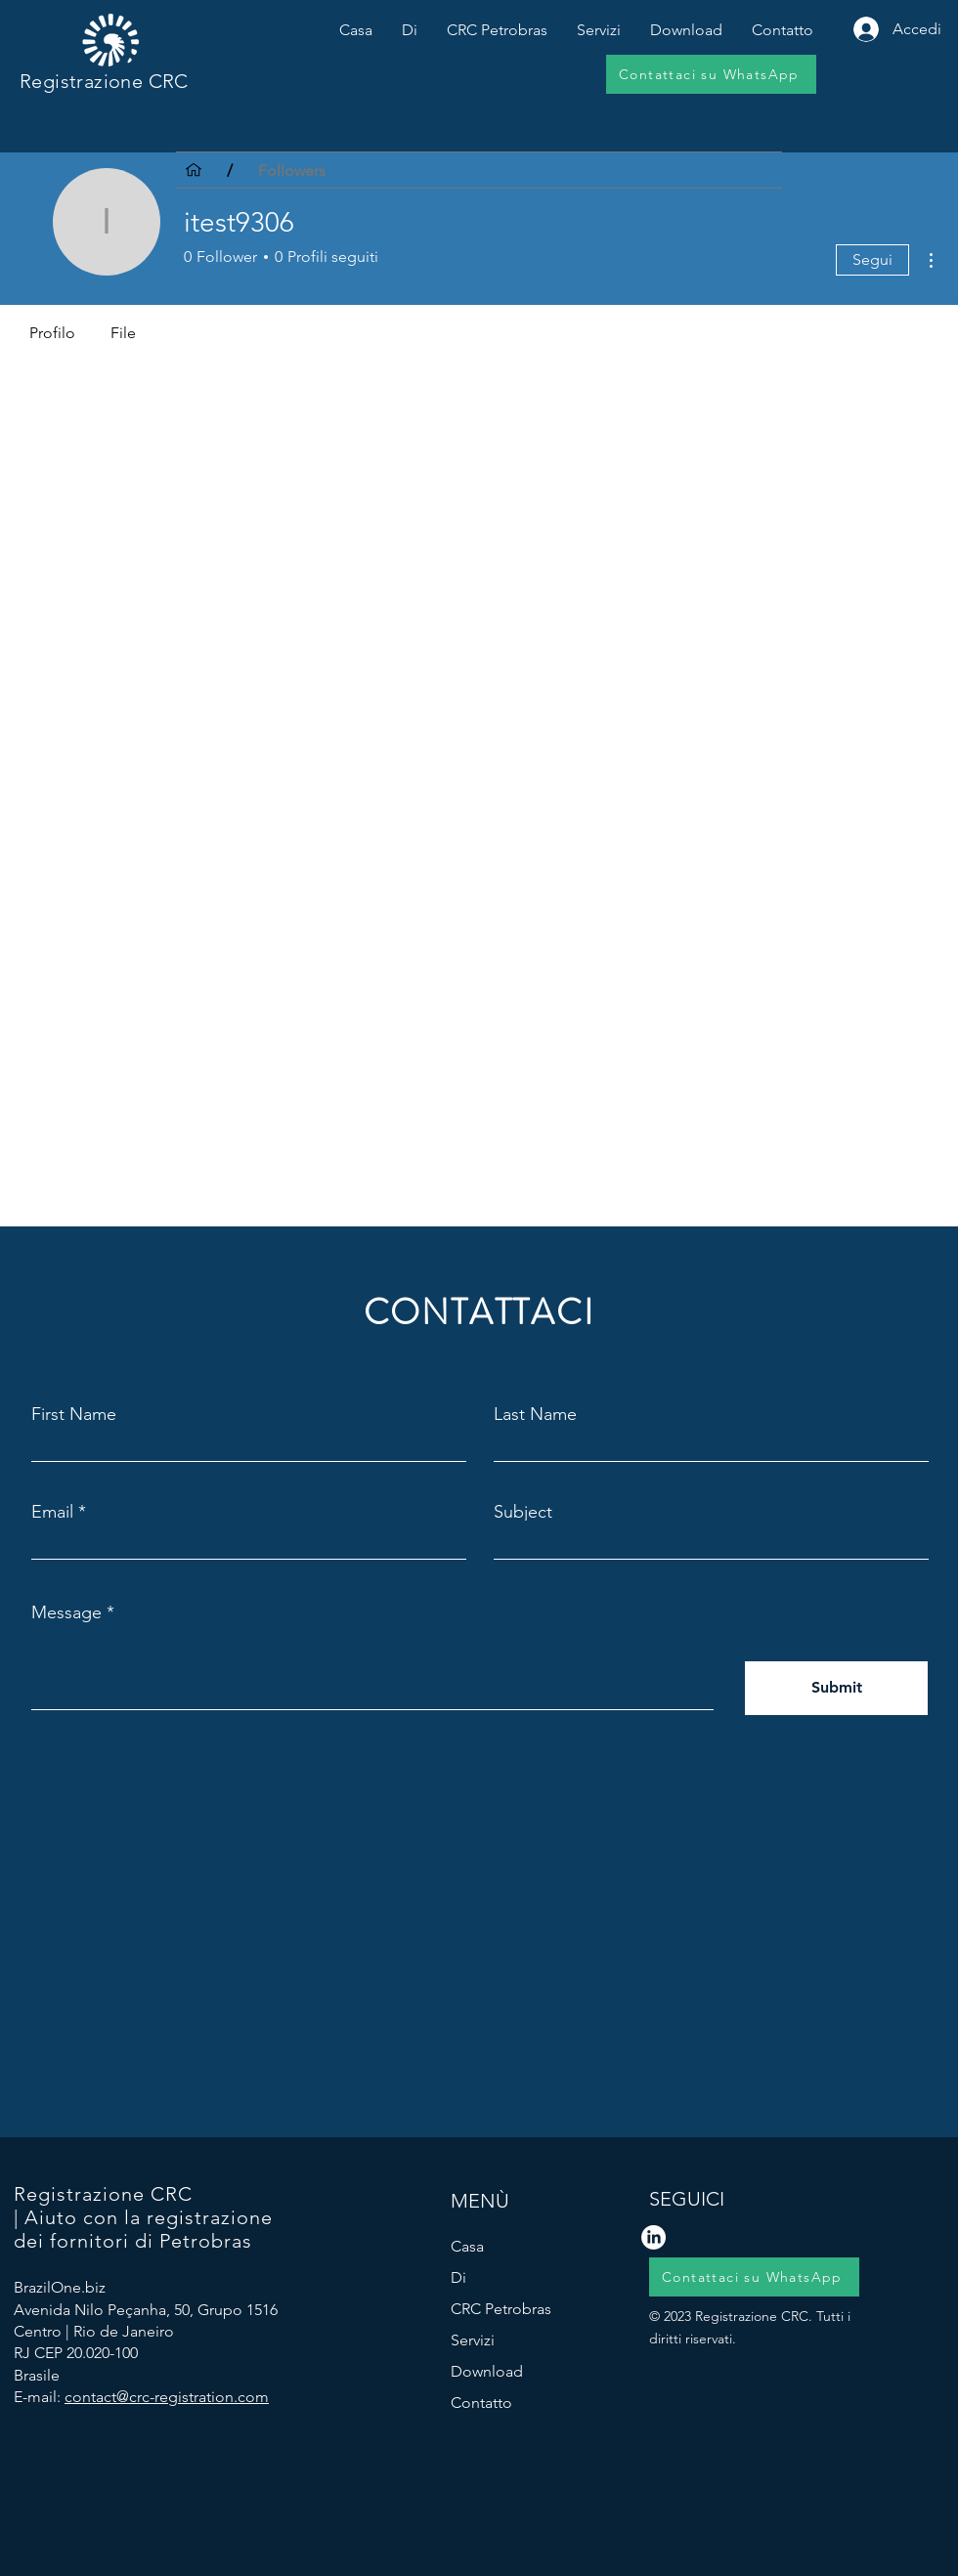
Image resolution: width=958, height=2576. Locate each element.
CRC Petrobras (501, 2308)
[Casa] (193, 170)
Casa (467, 2246)
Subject (523, 1512)
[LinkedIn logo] (653, 2237)
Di (458, 2277)
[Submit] (836, 1688)
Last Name (535, 1414)
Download (487, 2371)
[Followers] (291, 170)
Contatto (481, 2402)
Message (66, 1612)
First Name (73, 1414)
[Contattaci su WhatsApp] (711, 74)
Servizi (473, 2340)
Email (52, 1512)
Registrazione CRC (104, 81)
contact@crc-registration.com (167, 2396)
